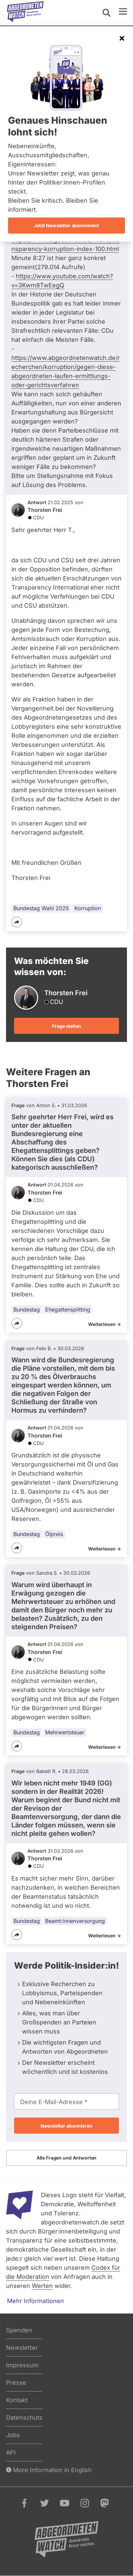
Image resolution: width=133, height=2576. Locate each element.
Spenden (19, 2330)
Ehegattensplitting (67, 1309)
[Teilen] (16, 922)
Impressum (22, 2365)
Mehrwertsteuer (64, 1732)
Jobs (13, 2435)
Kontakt (17, 2400)
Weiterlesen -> (104, 1324)
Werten (42, 2285)
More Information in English (49, 2469)
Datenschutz (24, 2417)
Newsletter (22, 2347)
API (11, 2452)
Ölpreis (54, 1534)
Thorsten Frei (44, 510)
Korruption (87, 908)
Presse (16, 2382)
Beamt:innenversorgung (75, 1921)
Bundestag (26, 1309)
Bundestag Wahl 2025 (41, 908)
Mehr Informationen (35, 2300)
